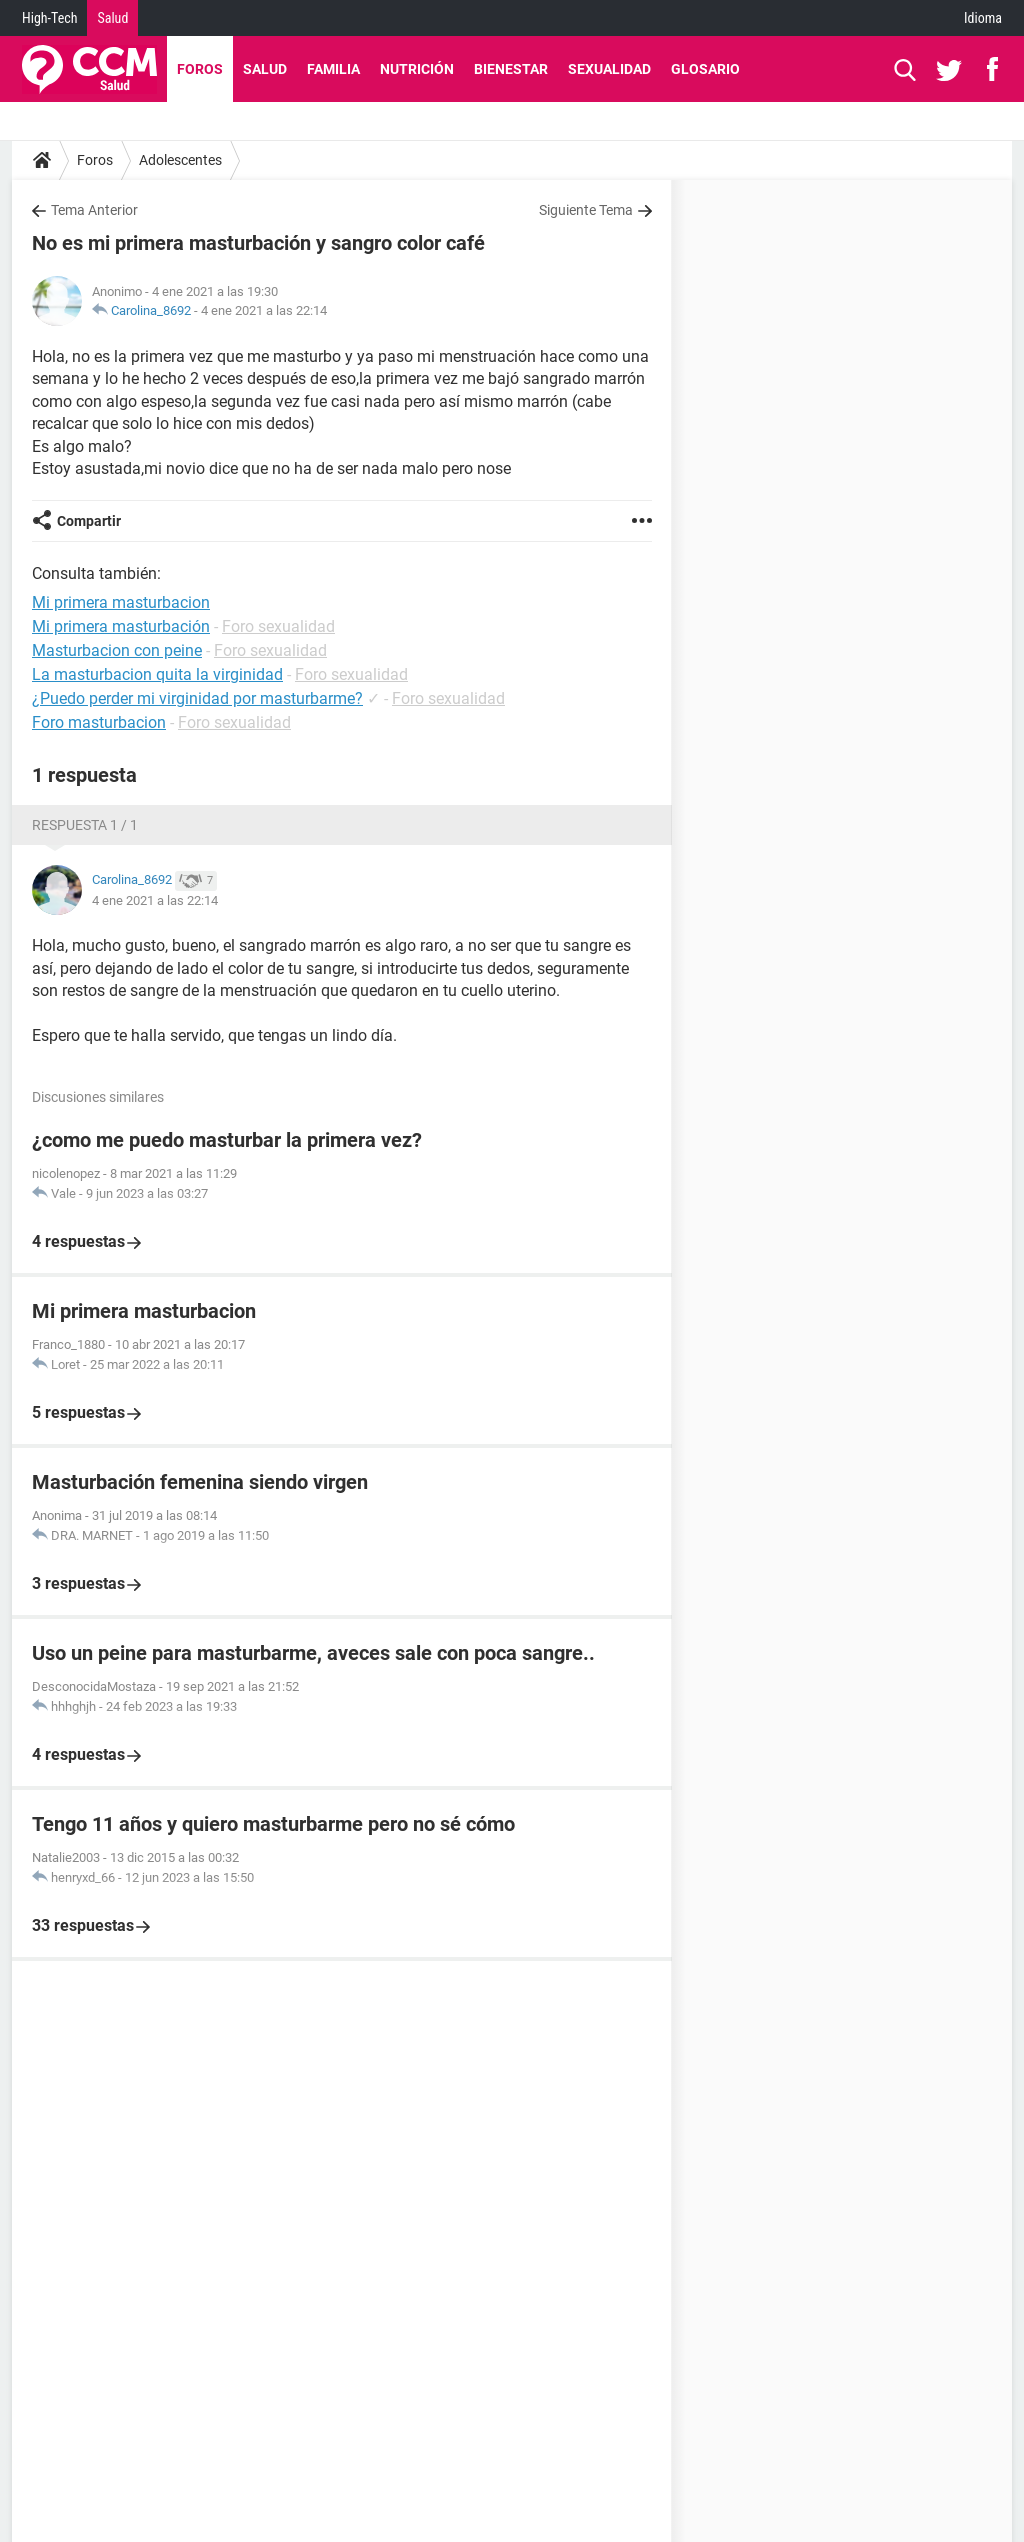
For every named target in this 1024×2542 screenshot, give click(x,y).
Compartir (89, 521)
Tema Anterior (94, 210)
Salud (112, 18)
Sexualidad (609, 69)
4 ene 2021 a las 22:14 (264, 310)
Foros (200, 69)
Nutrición (417, 69)
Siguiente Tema (586, 210)
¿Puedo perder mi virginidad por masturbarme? (197, 698)
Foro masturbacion (99, 722)
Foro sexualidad (278, 626)
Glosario (705, 69)
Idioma (983, 18)
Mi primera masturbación (121, 626)
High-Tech (49, 18)
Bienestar (511, 69)
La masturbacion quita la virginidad (157, 674)
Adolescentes (180, 160)
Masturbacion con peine (117, 650)
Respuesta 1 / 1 (85, 825)
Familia (333, 69)
